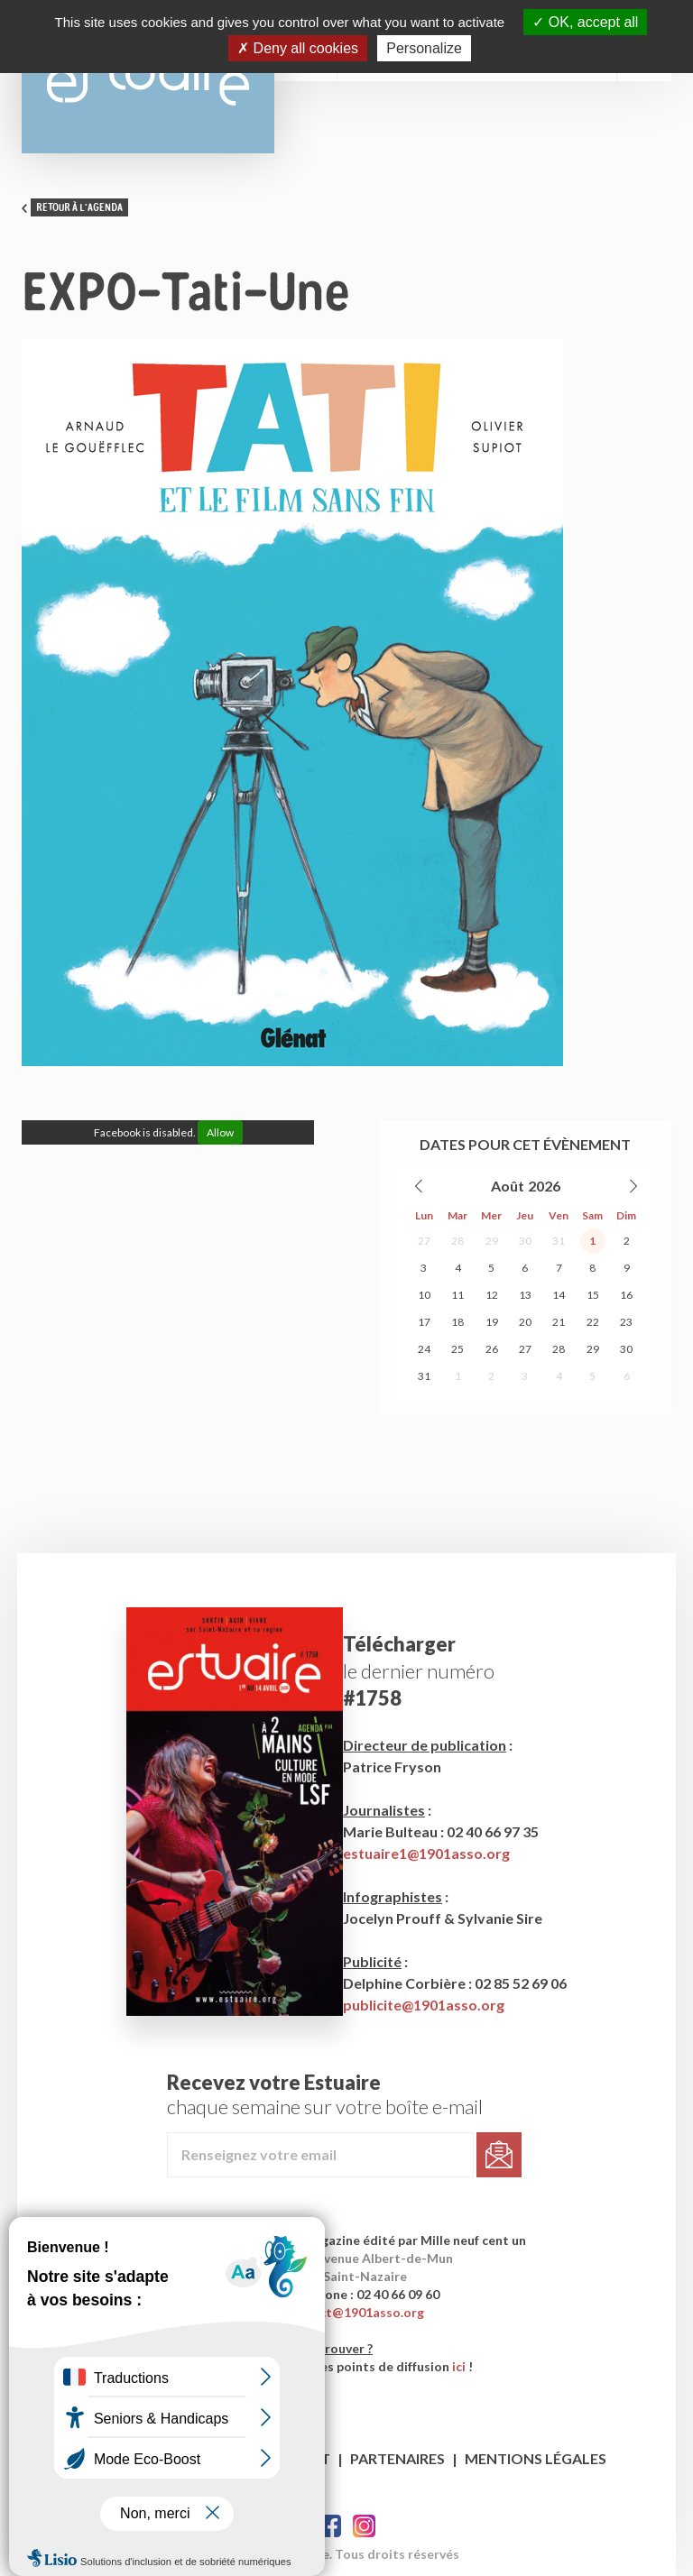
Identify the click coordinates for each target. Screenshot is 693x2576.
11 (457, 1295)
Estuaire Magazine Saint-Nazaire (148, 76)
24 (424, 1349)
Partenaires (397, 2458)
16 (626, 1295)
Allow (220, 1132)
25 (457, 1349)
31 (558, 1240)
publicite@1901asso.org (423, 2004)
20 (525, 1322)
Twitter (364, 2526)
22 (593, 1322)
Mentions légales (535, 2458)
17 (424, 1322)
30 (525, 1240)
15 (593, 1295)
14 (558, 1295)
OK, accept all (585, 22)
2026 (544, 1185)
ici (459, 2366)
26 (491, 1349)
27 (424, 1240)
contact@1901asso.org (354, 2312)
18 (457, 1322)
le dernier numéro (418, 1671)
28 (457, 1240)
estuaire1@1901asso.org (426, 1853)
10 (424, 1295)
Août (507, 1185)
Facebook (330, 2526)
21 (558, 1322)
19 (491, 1322)
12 (491, 1295)
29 (491, 1240)
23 (626, 1322)
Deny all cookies (297, 48)
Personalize (424, 48)
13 (525, 1295)
